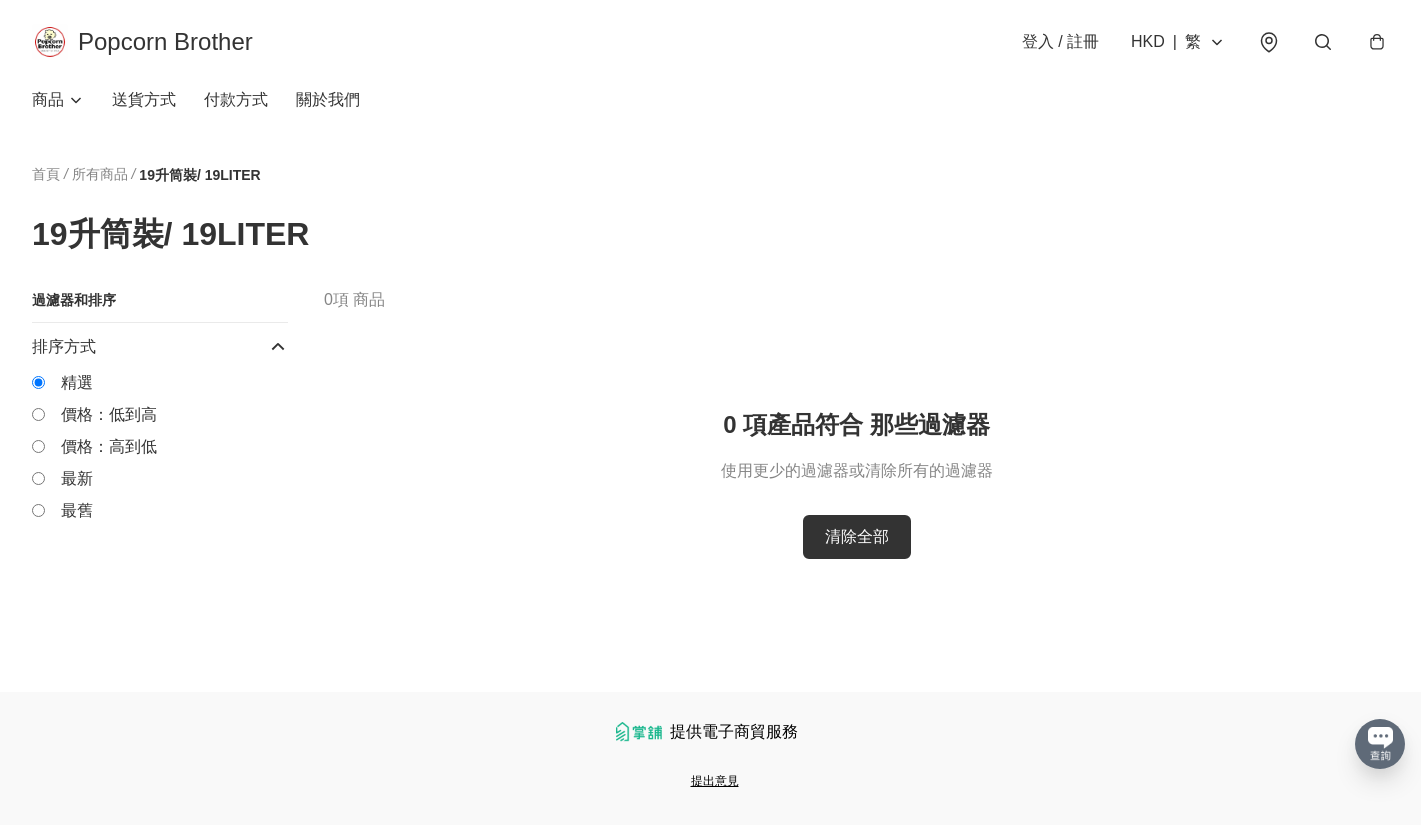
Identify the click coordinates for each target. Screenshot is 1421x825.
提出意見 (715, 781)
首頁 (46, 174)
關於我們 (328, 99)
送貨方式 (144, 99)
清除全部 (857, 536)
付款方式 (236, 99)
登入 (1060, 41)
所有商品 (100, 174)
